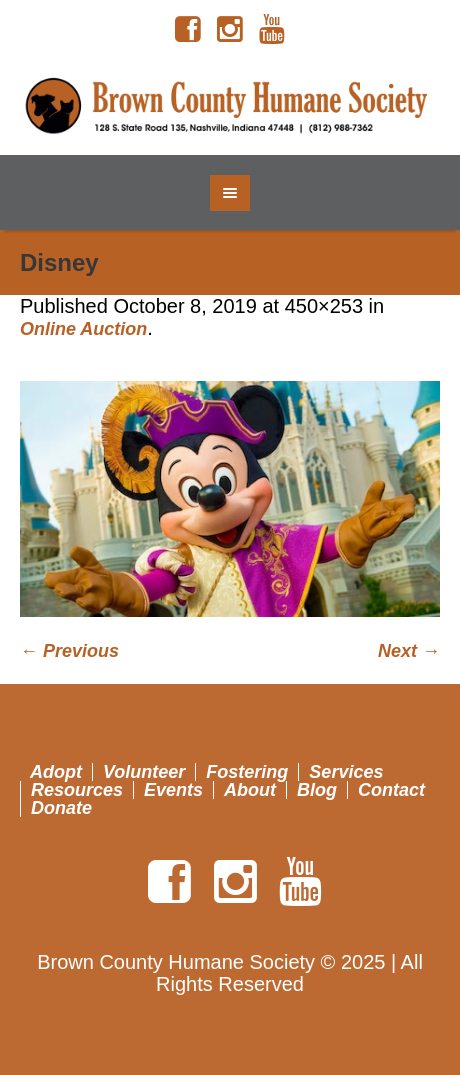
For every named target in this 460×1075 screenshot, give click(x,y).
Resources (77, 790)
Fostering (247, 772)
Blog (317, 790)
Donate (61, 808)
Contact (391, 790)
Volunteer (144, 772)
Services (346, 772)
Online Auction (83, 329)
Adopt (56, 772)
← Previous (69, 651)
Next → (409, 651)
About (250, 790)
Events (173, 790)
